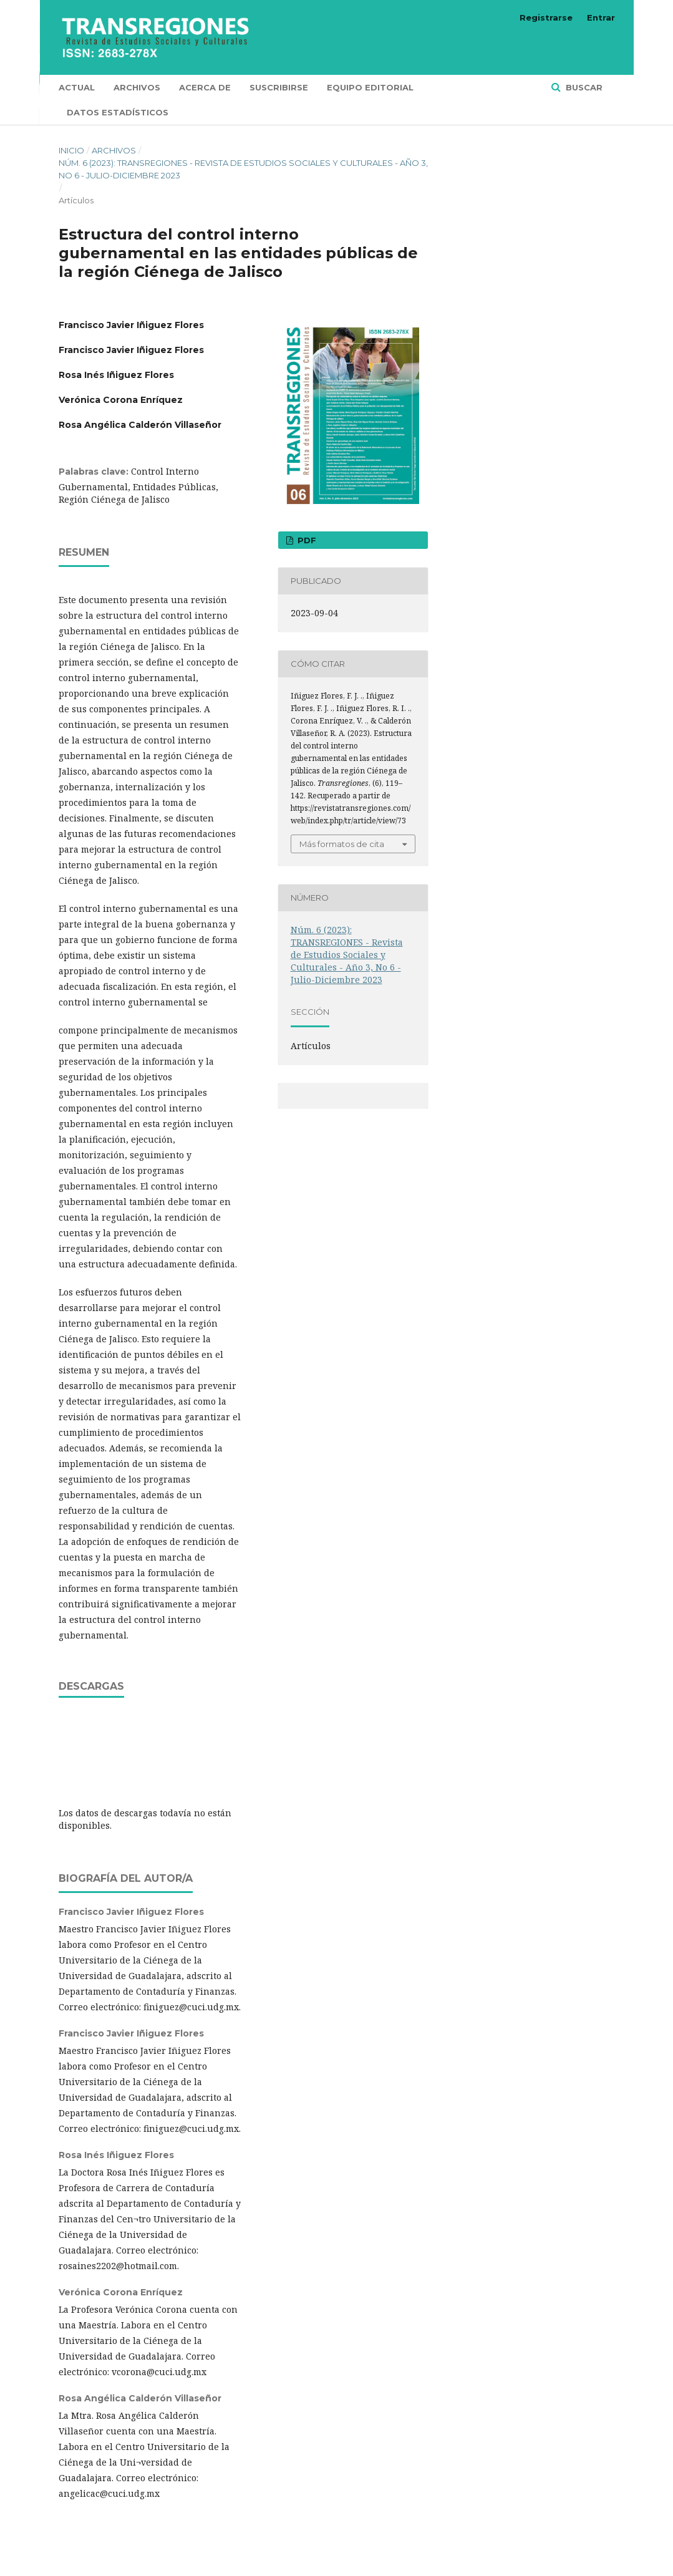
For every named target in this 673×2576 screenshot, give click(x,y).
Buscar (583, 87)
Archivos (137, 87)
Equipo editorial (370, 87)
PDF (305, 540)
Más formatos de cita (341, 844)
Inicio (71, 150)
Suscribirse (278, 87)
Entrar (601, 17)
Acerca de (205, 87)
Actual (77, 87)
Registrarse (546, 17)
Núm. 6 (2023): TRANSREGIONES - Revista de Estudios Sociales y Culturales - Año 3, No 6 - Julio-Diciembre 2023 (243, 169)
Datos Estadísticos (117, 112)
